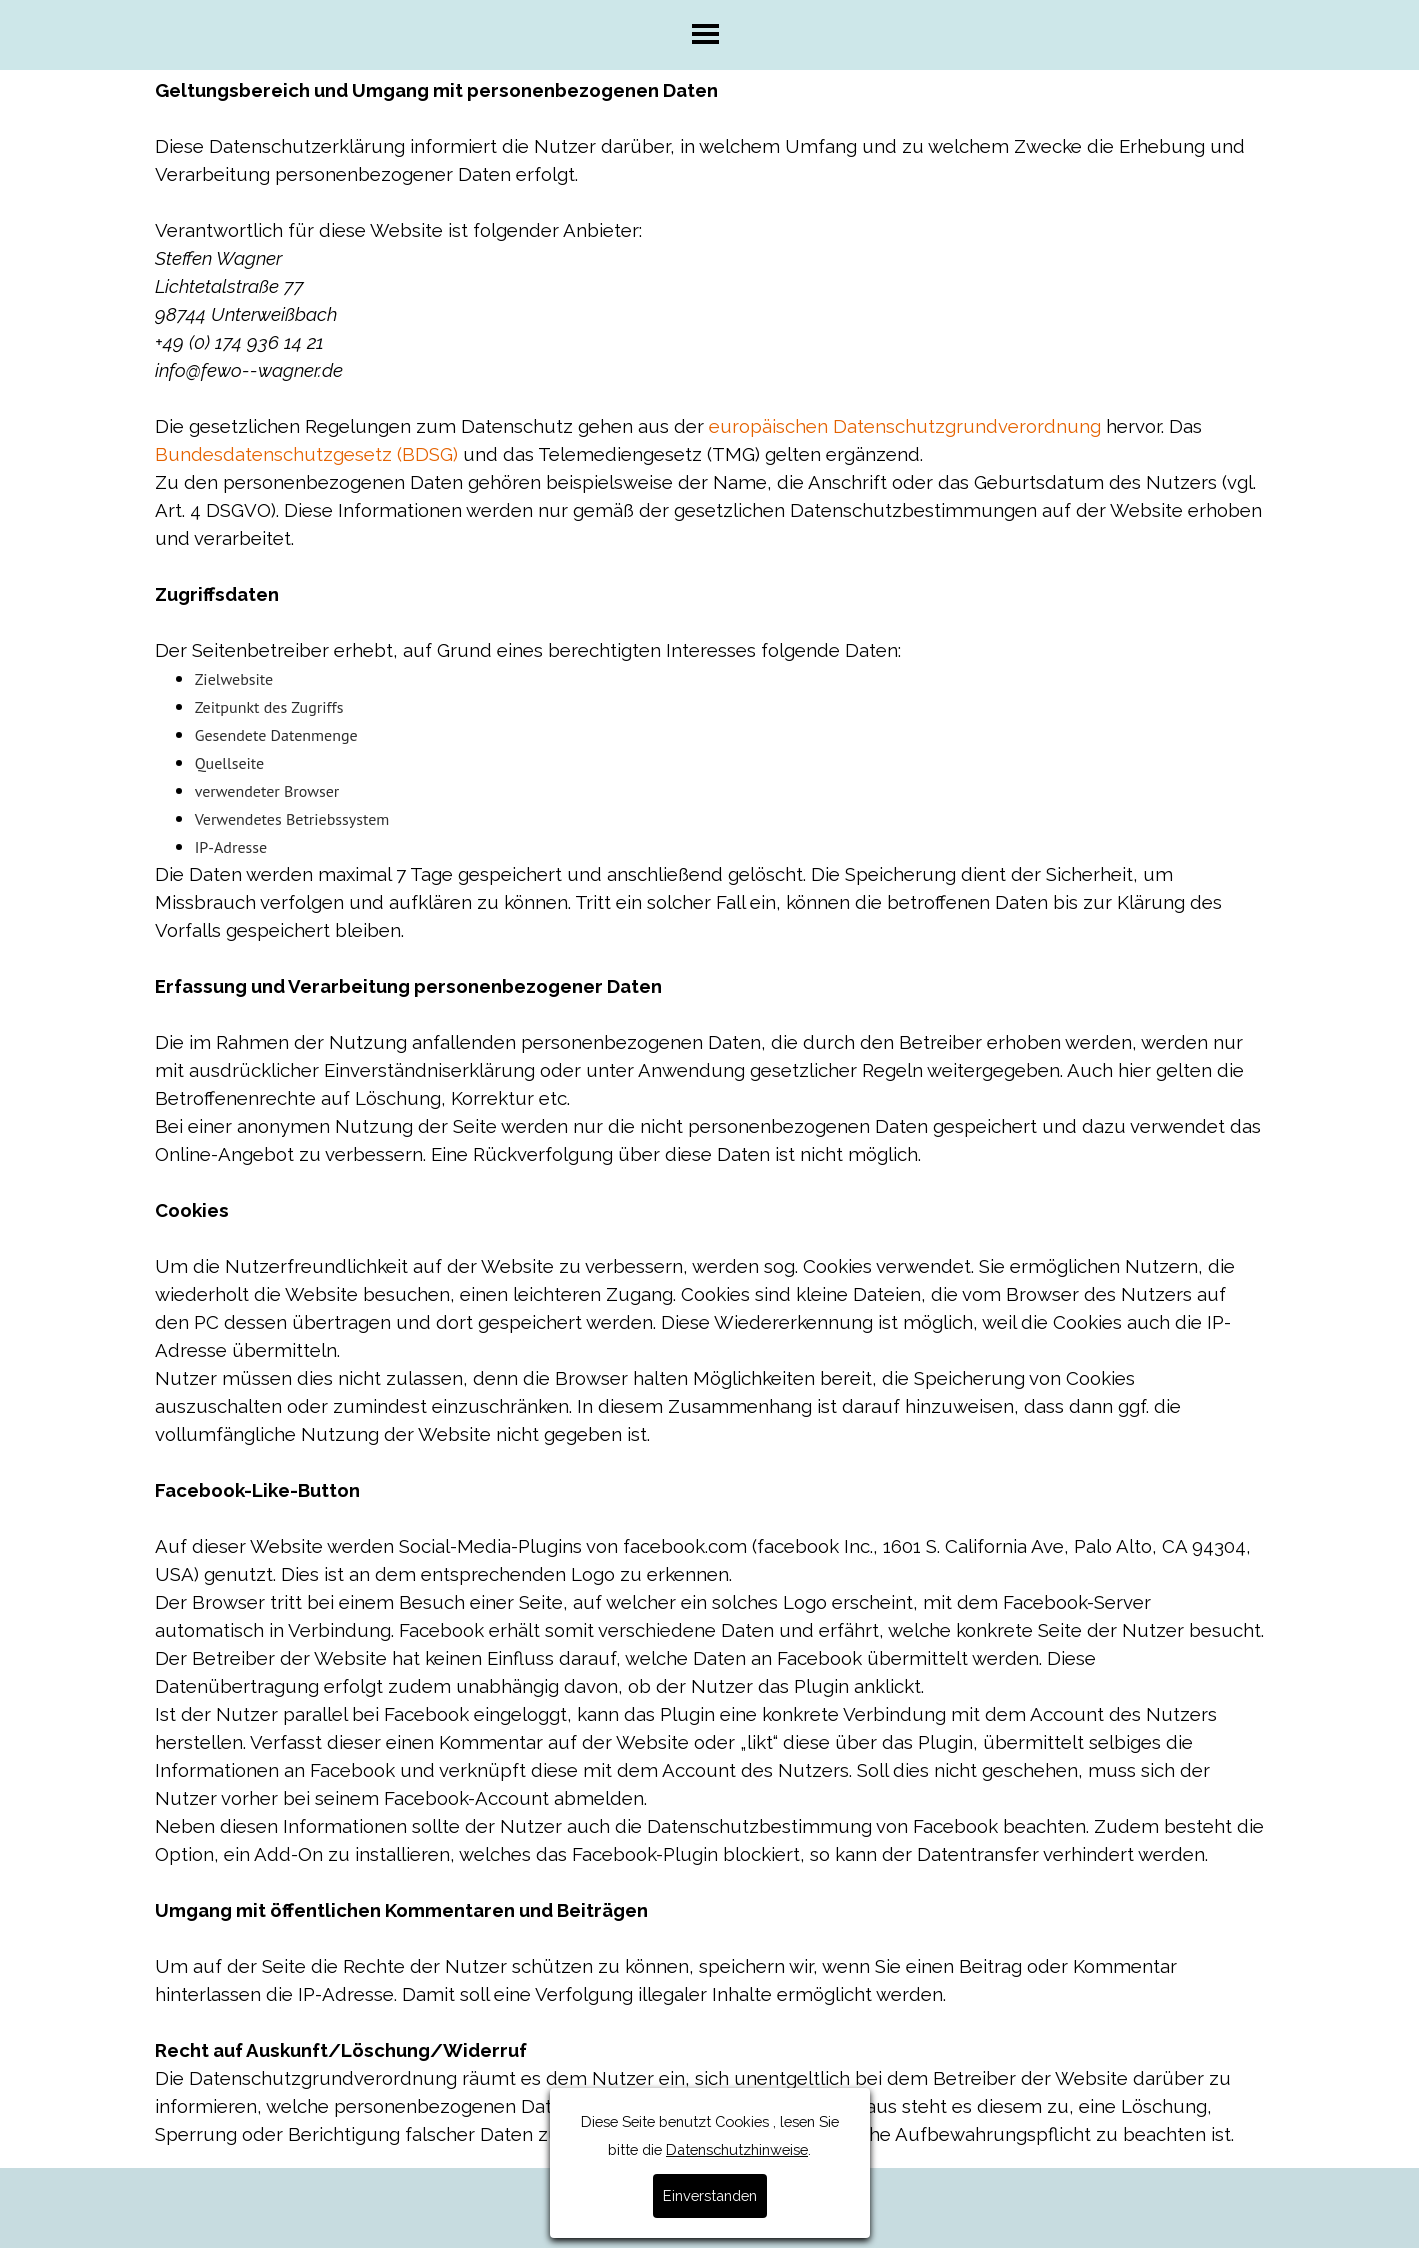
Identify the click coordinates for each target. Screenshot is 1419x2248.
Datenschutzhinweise (737, 691)
